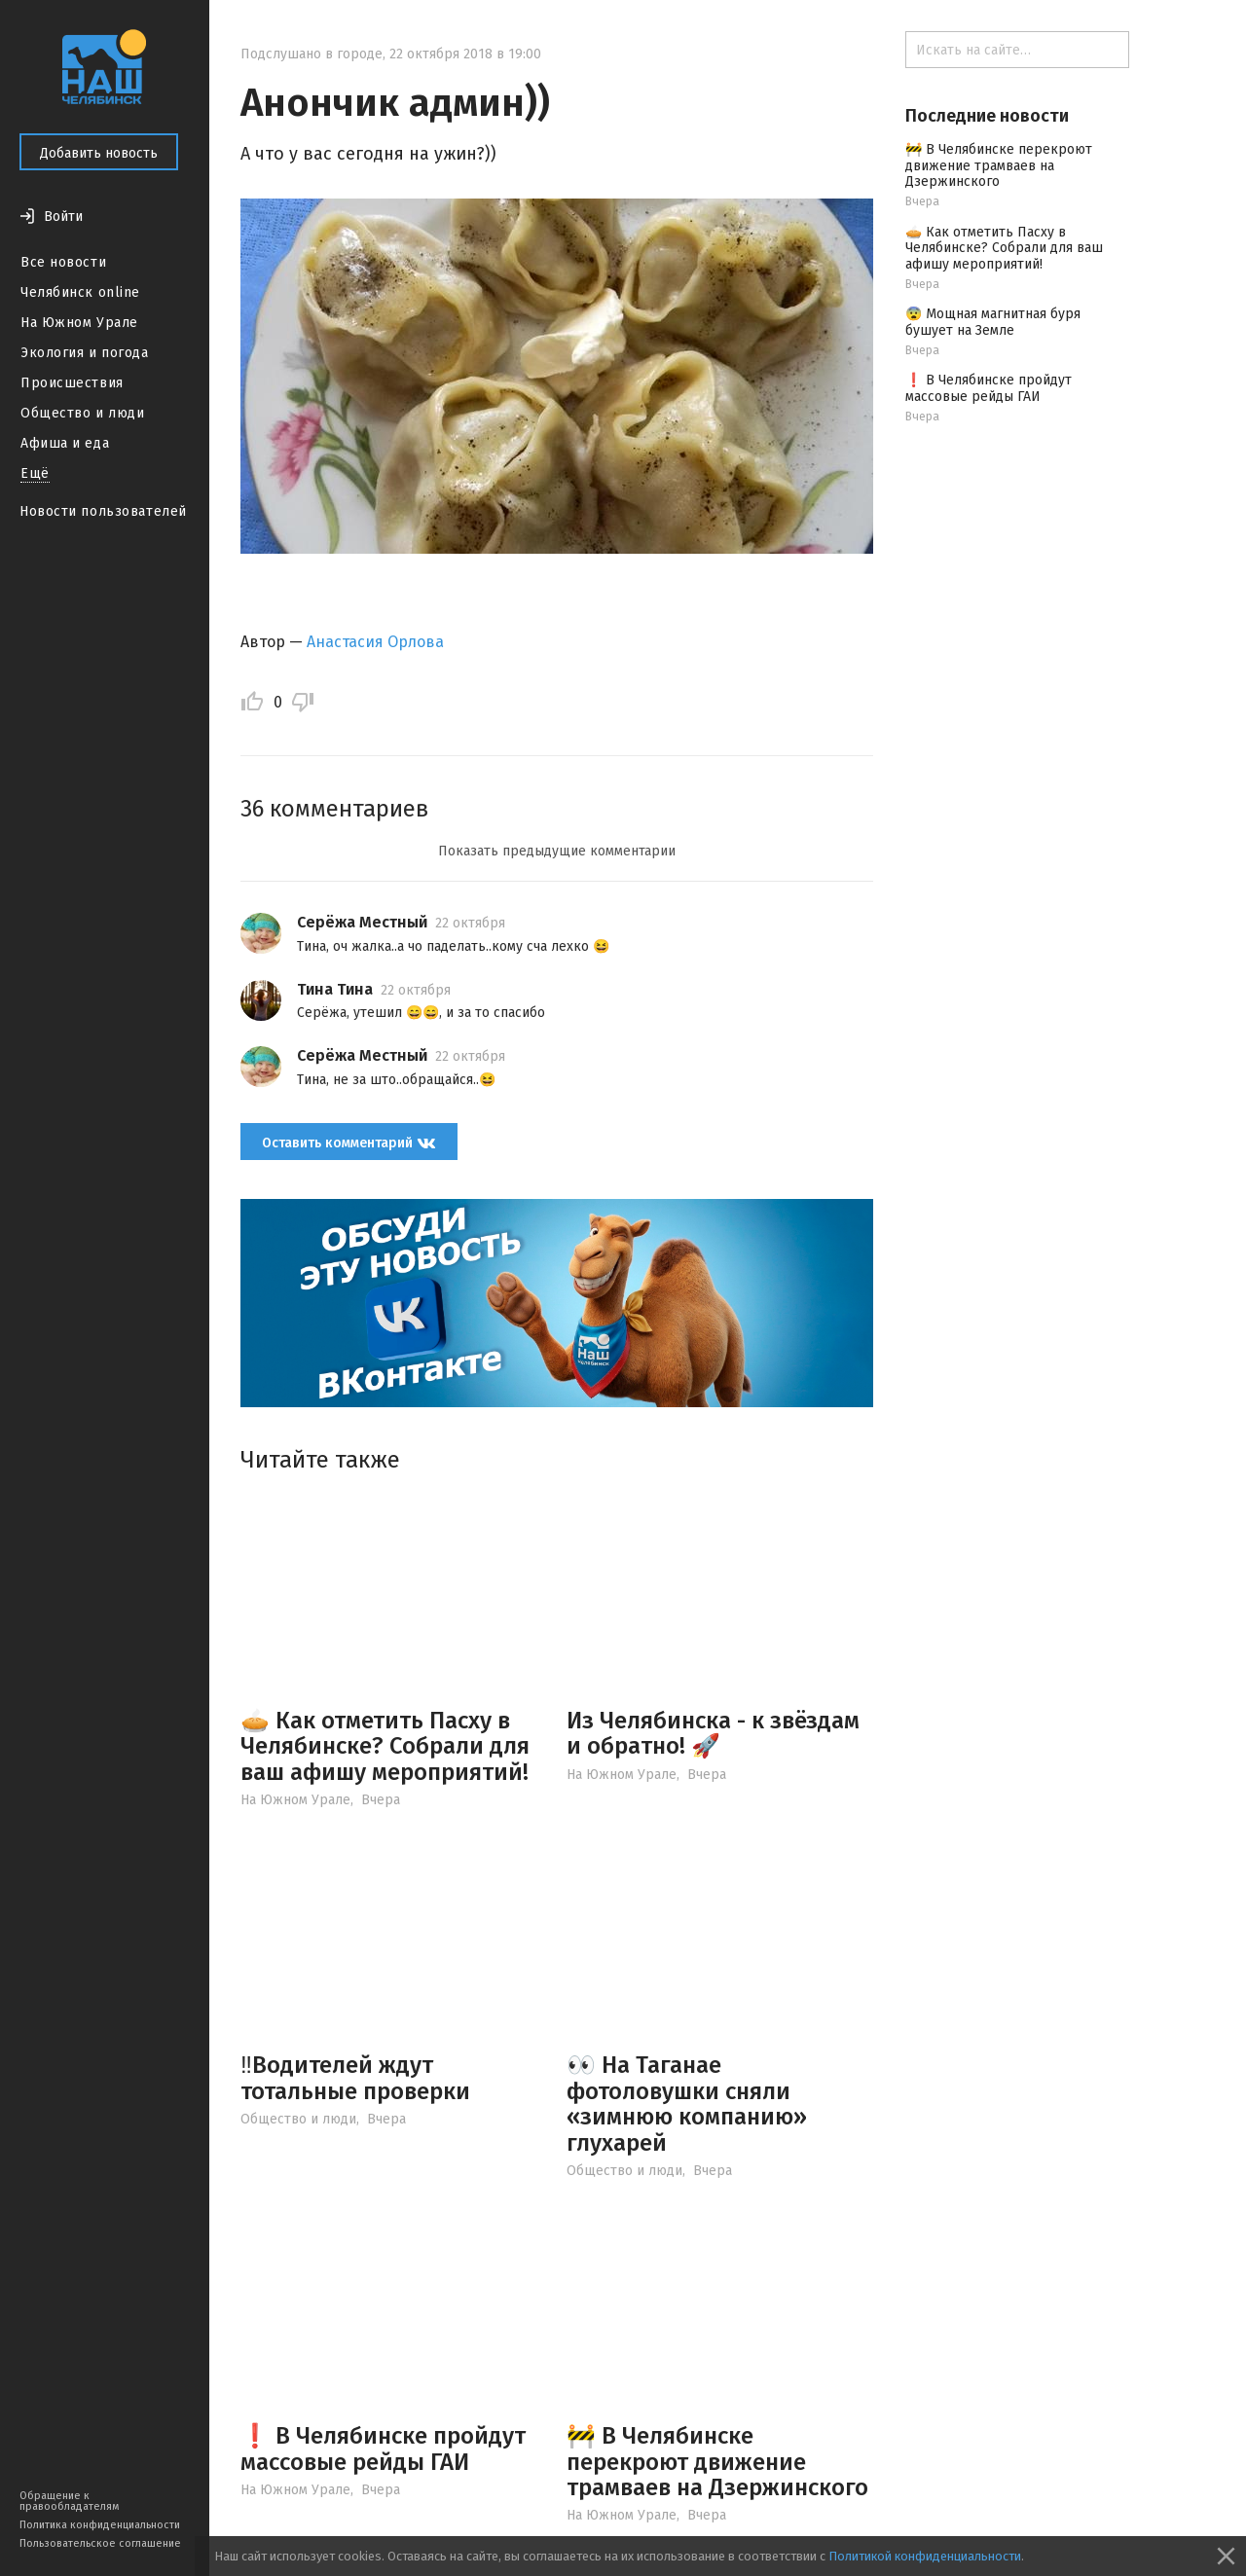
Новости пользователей (103, 511)
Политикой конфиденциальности (924, 2556)
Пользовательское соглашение (100, 2543)
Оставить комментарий (349, 1142)
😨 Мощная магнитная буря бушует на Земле (993, 322)
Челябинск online (80, 292)
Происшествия (72, 383)
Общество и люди (82, 413)
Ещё (35, 473)
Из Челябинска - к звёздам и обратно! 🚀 (713, 1733)
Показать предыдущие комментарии (557, 851)
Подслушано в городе (311, 54)
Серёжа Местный (362, 922)
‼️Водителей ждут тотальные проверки (355, 2077)
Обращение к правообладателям (69, 2501)
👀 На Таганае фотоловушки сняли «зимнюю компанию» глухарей (687, 2103)
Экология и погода (84, 353)
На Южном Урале (79, 322)
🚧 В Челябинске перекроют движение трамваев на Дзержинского (717, 2461)
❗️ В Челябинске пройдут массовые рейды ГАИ (383, 2448)
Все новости (63, 262)
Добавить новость (99, 153)
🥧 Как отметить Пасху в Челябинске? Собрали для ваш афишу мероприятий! (385, 1746)
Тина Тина (335, 989)
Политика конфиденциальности (99, 2525)
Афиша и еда (64, 443)
